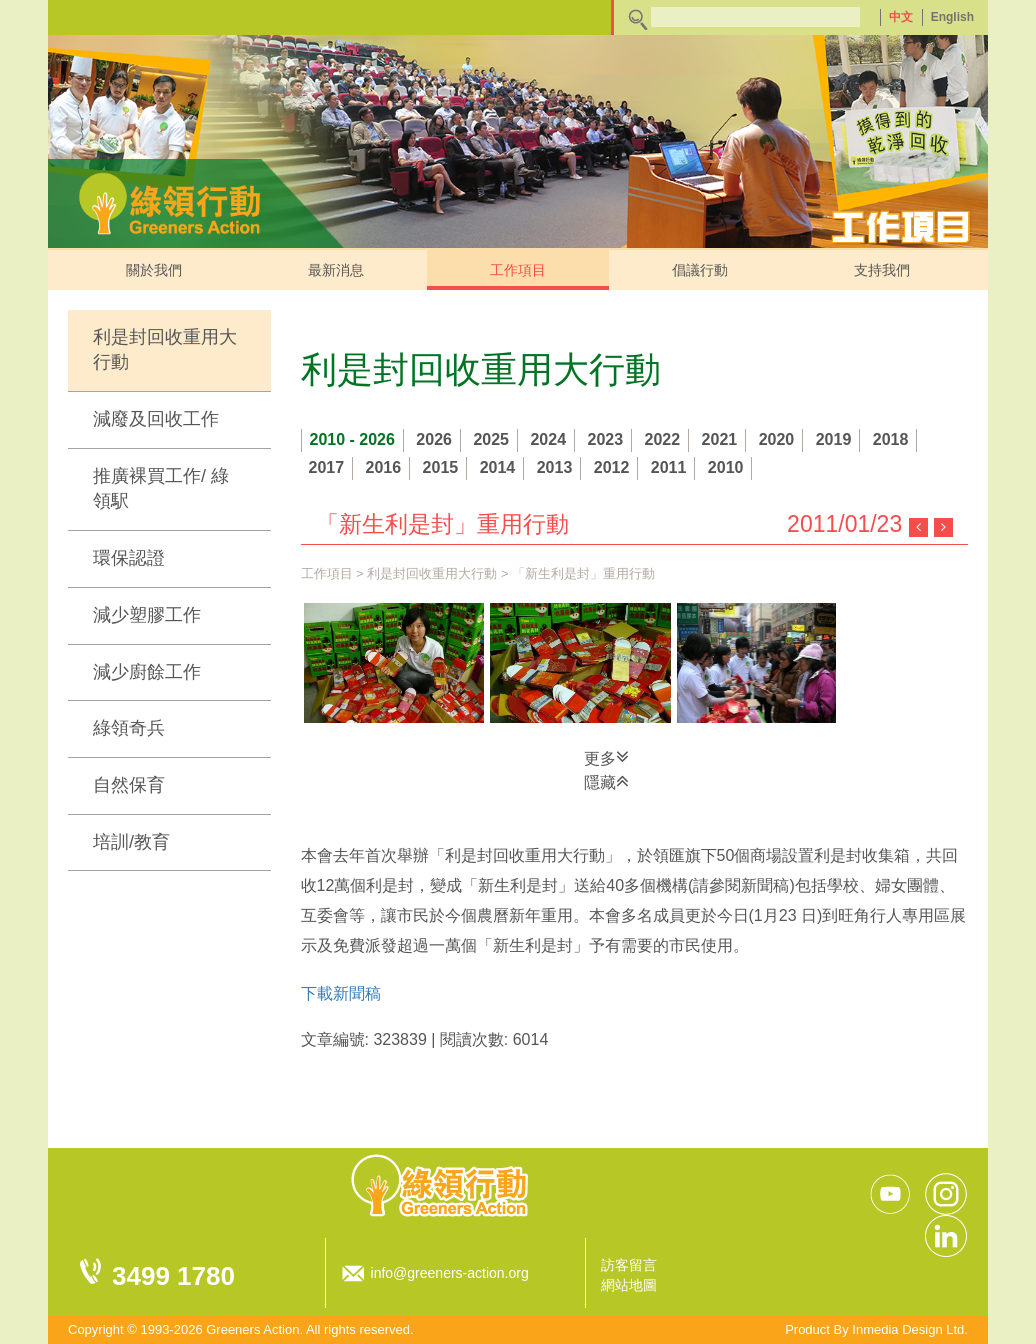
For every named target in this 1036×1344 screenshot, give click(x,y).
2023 (606, 439)
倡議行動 (700, 270)
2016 (384, 467)
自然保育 (129, 785)
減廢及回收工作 (156, 419)
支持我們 (882, 270)
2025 (491, 439)
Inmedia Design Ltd (908, 1329)
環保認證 (129, 558)
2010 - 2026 (352, 439)
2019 (834, 439)
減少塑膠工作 (147, 615)
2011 (669, 467)
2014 (498, 467)
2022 (663, 439)
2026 (434, 439)
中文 (901, 17)
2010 (726, 467)
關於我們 (154, 270)
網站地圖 (629, 1285)
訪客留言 (629, 1265)
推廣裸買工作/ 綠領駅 (161, 489)
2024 (548, 439)
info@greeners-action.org (450, 1273)
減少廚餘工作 (147, 672)
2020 (777, 439)
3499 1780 (173, 1276)
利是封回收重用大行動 (165, 350)
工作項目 (518, 270)
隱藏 (606, 781)
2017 (327, 467)
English (952, 17)
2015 (441, 467)
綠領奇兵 (129, 728)
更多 (606, 757)
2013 (555, 467)
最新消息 (336, 270)
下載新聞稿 (341, 993)
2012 (612, 467)
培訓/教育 (131, 842)
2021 (720, 439)
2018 (891, 439)
